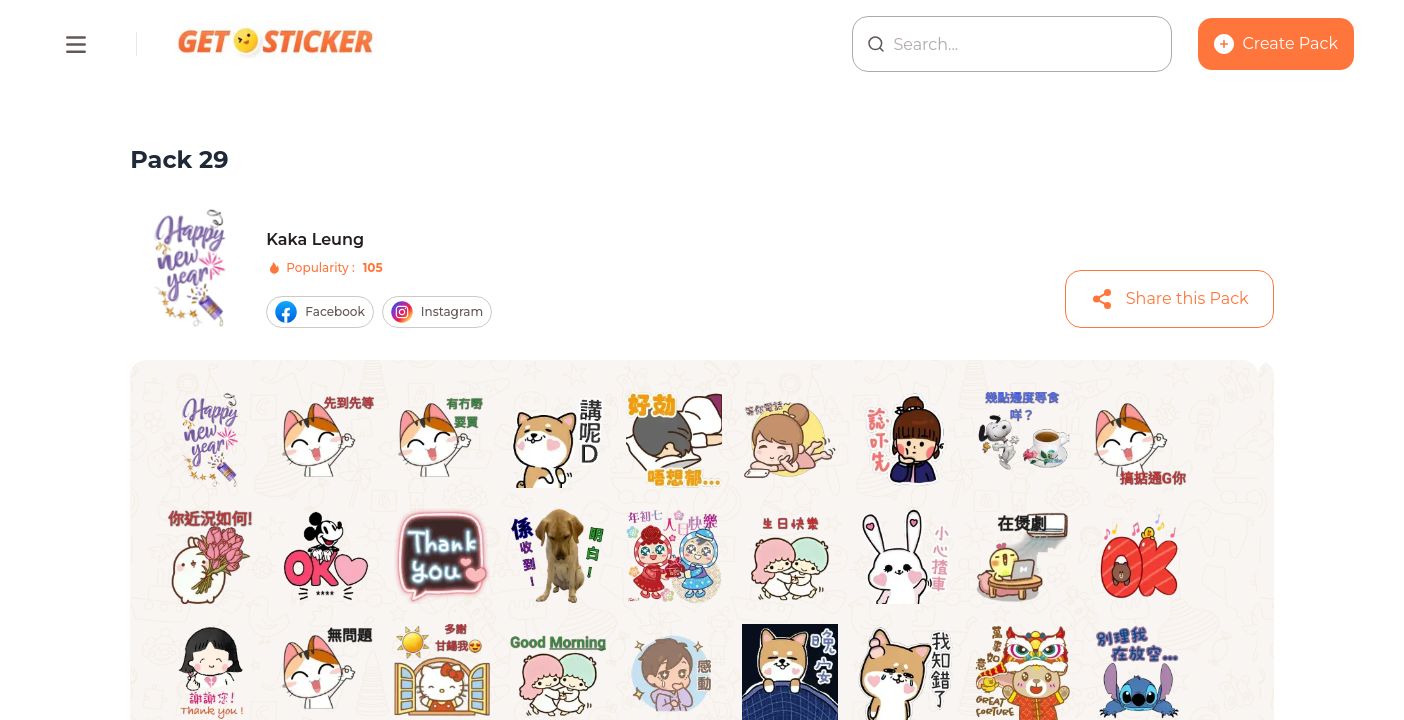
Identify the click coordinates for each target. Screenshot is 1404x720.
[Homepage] (277, 44)
